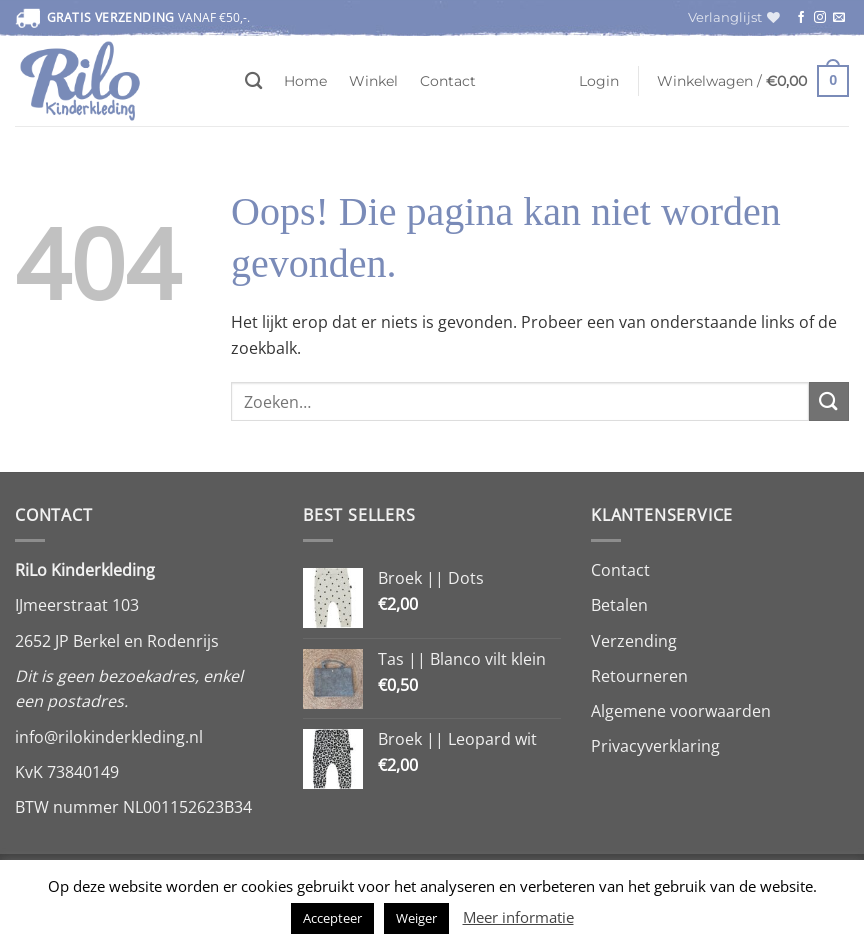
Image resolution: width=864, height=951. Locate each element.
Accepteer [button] (332, 918)
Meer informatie (518, 917)
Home (305, 81)
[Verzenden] (829, 401)
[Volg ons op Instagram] (820, 18)
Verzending (634, 641)
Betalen (619, 605)
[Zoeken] (253, 81)
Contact (448, 81)
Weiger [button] (416, 918)
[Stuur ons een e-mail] (839, 18)
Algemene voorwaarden (681, 711)
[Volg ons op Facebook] (801, 18)
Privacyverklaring (655, 746)
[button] (599, 81)
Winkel (373, 81)
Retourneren (639, 676)
